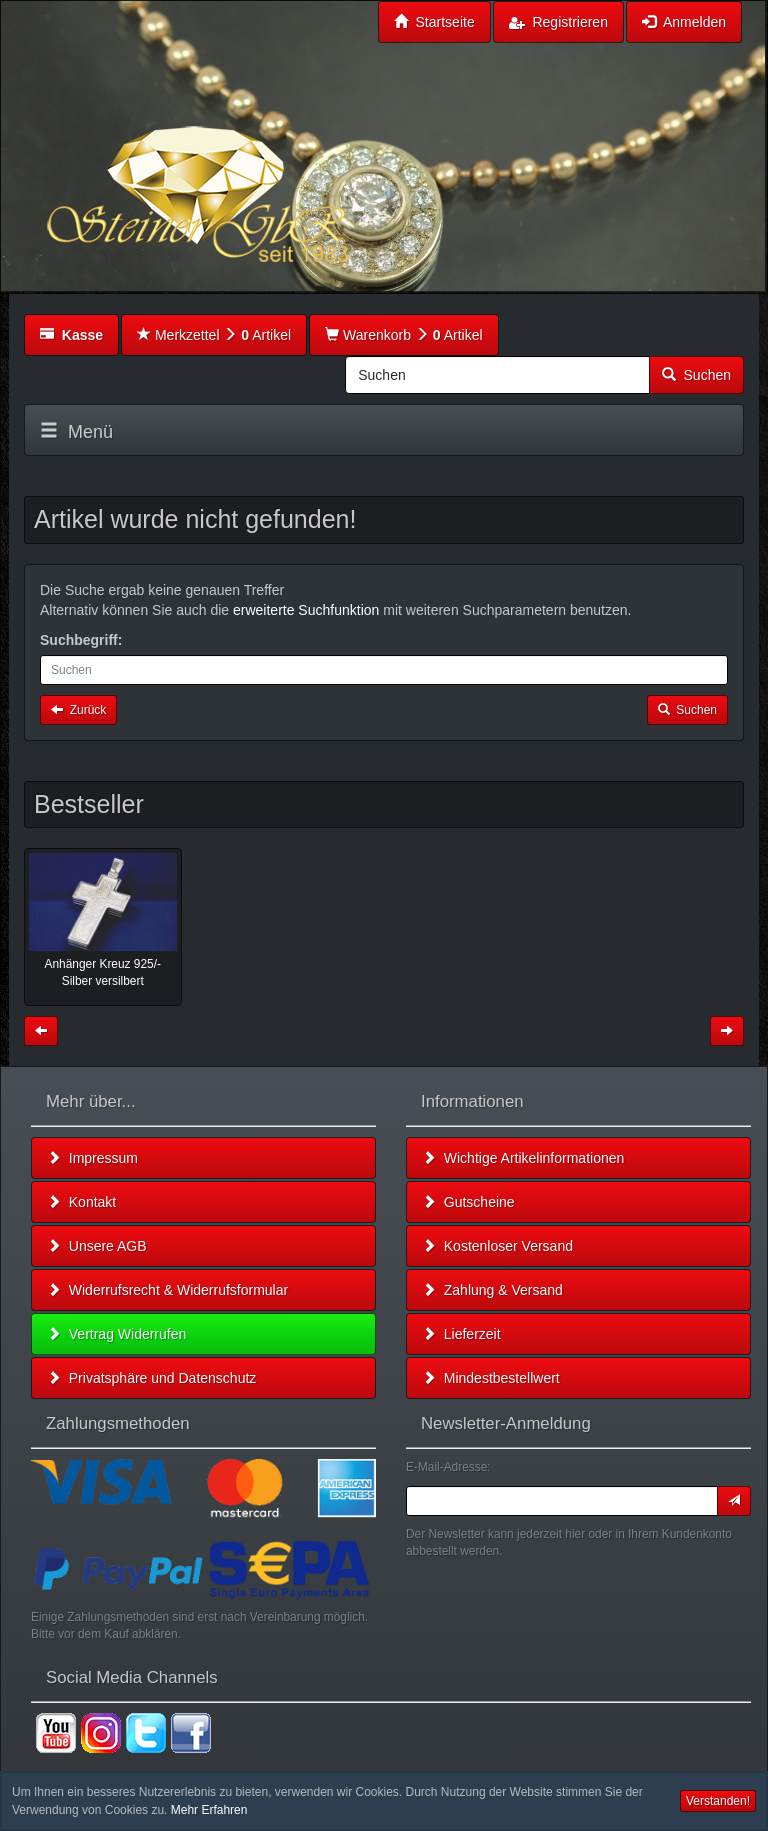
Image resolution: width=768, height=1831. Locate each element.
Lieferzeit (461, 1334)
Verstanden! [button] (718, 1801)
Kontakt (81, 1202)
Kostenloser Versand (497, 1246)
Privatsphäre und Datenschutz (151, 1378)
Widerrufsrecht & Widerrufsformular (167, 1290)
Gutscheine (468, 1202)
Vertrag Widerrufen (116, 1334)
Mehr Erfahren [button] (209, 1810)
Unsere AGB (97, 1246)
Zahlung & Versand (492, 1290)
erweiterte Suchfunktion (306, 610)
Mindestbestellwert (491, 1378)
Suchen (696, 375)
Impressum (92, 1158)
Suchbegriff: (81, 640)
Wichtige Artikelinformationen (523, 1158)
